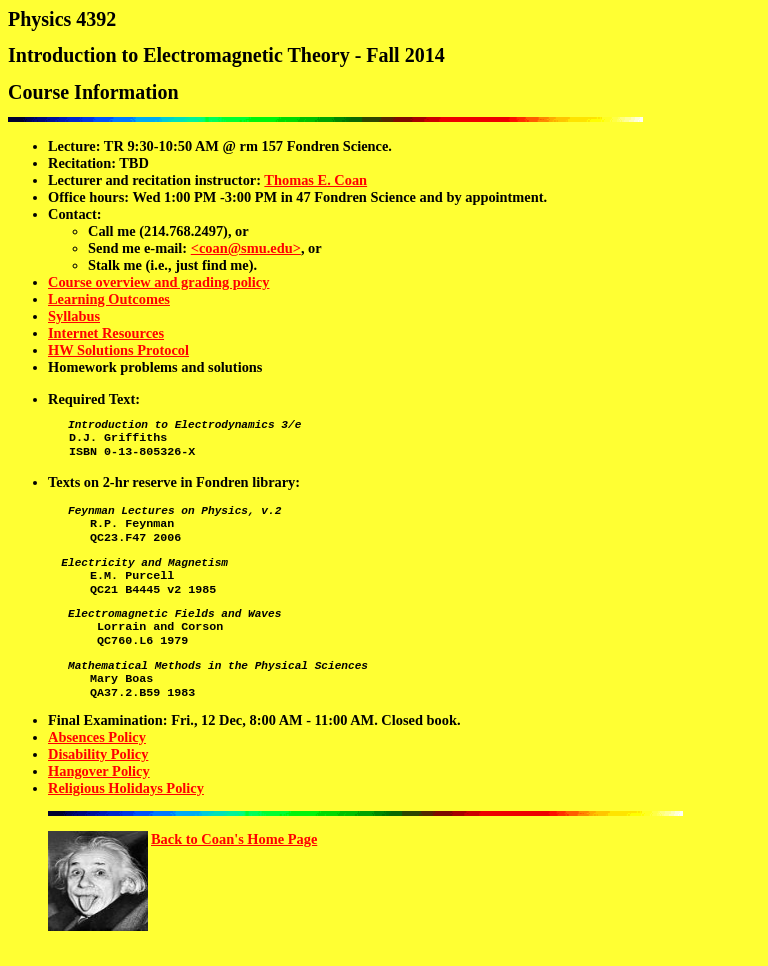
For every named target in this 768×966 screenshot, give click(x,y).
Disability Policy (98, 789)
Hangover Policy (99, 806)
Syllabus (74, 316)
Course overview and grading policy (158, 282)
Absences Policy (97, 772)
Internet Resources (106, 333)
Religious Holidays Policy (126, 823)
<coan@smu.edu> (246, 248)
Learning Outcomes (109, 299)
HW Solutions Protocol (118, 350)
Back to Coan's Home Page (234, 874)
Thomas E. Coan (315, 180)
